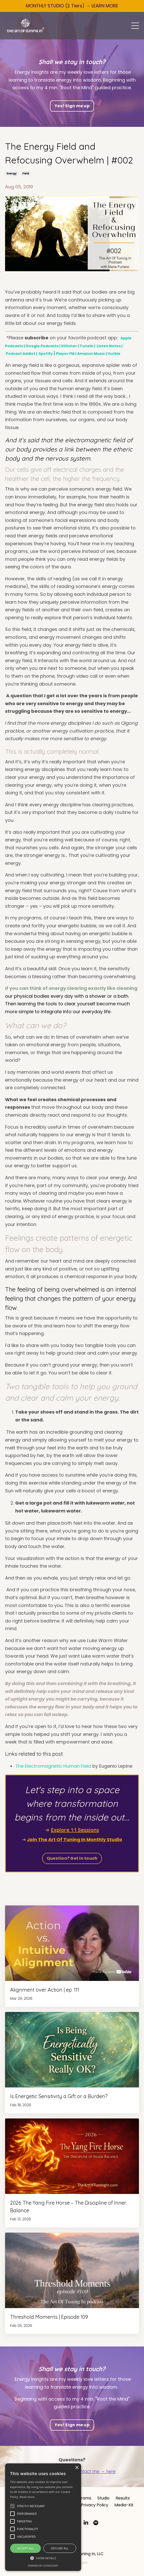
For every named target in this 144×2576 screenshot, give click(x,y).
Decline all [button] (60, 2548)
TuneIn (86, 345)
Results (123, 2498)
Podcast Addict (20, 353)
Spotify (46, 353)
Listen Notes (109, 345)
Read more (27, 2497)
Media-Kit (124, 2505)
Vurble (113, 353)
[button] (43, 2558)
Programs (81, 2498)
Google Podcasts (42, 345)
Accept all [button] (25, 2548)
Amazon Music (91, 353)
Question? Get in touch (72, 1858)
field (25, 173)
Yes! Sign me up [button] (72, 106)
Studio (103, 2498)
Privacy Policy (94, 2505)
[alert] (43, 2517)
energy (11, 173)
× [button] (77, 2468)
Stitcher (69, 345)
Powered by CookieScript (43, 2565)
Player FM (65, 353)
